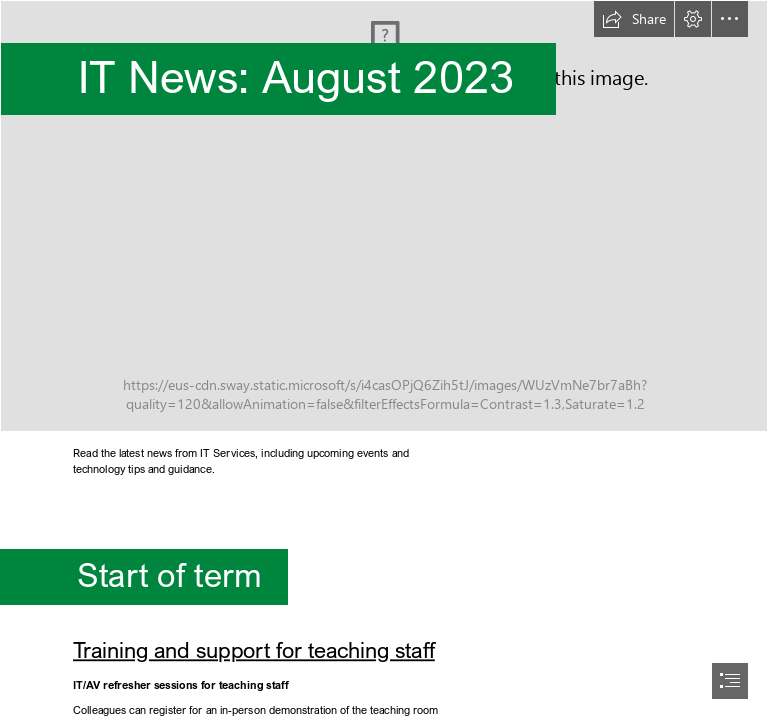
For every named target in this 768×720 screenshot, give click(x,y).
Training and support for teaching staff (254, 650)
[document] (384, 360)
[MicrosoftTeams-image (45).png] (384, 216)
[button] (634, 19)
